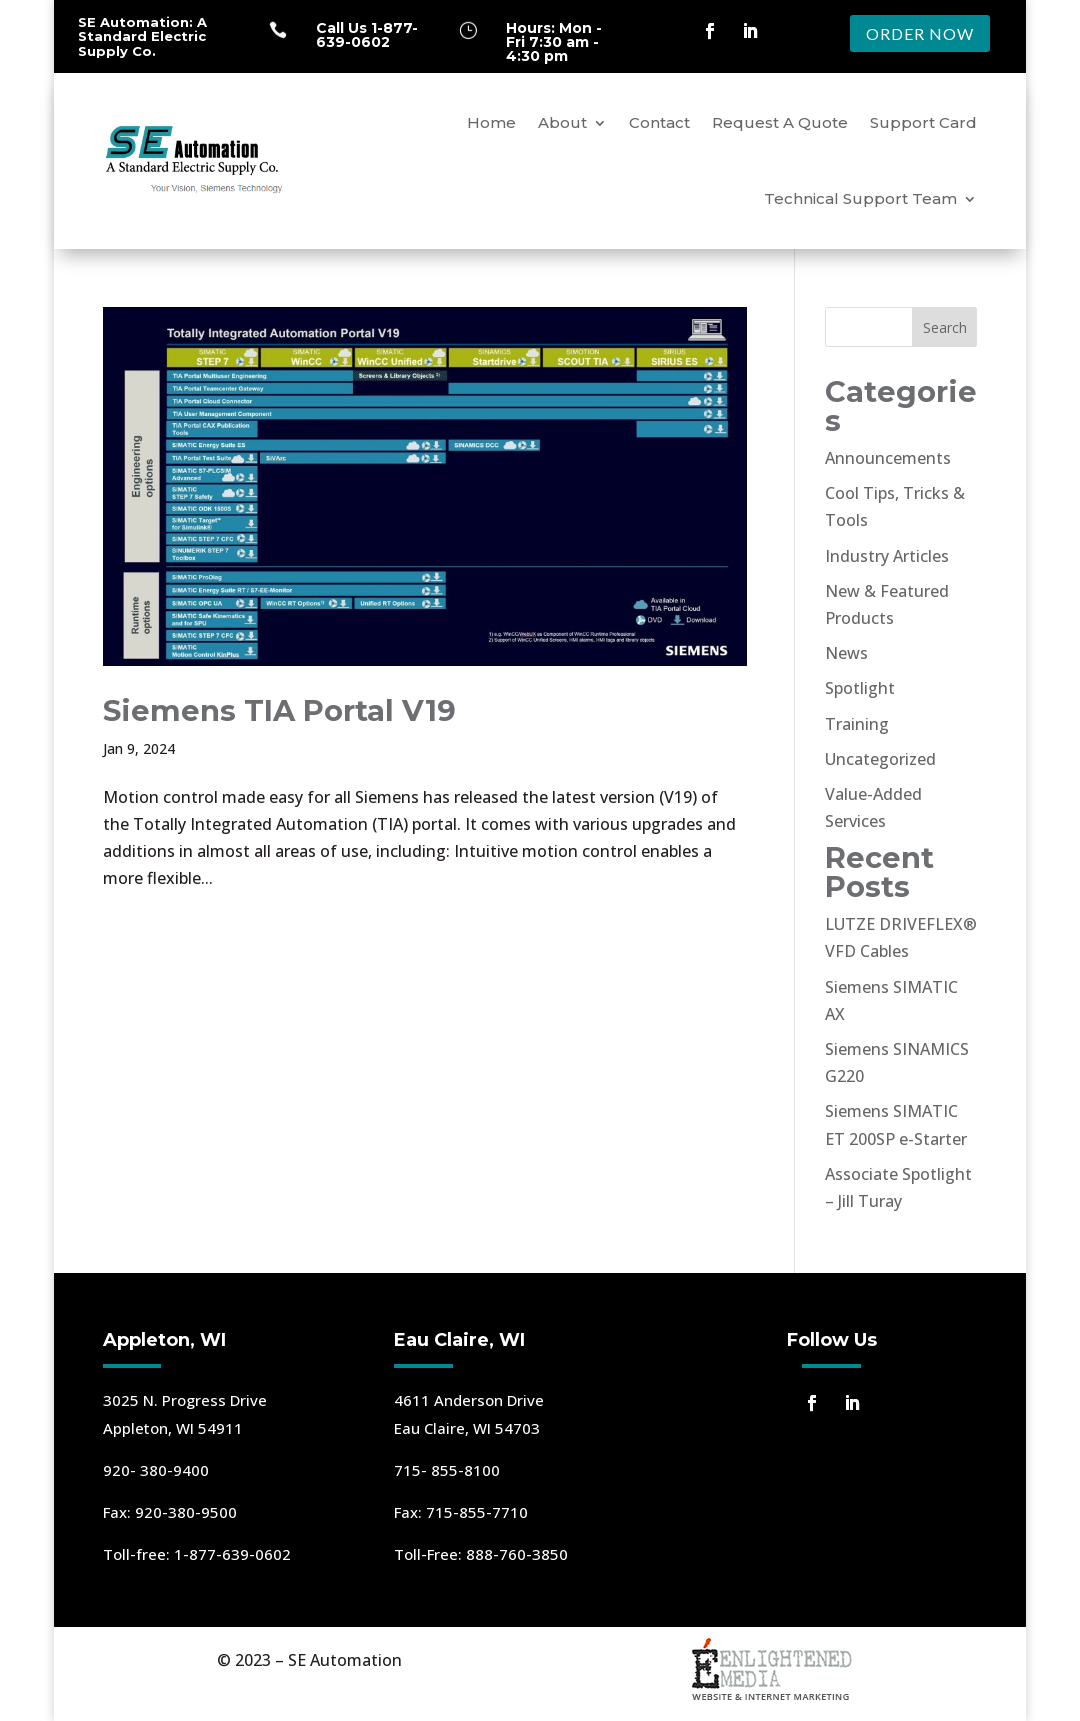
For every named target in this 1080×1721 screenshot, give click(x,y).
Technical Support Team (860, 198)
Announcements (888, 458)
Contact (659, 122)
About (562, 122)
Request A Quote (780, 122)
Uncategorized (880, 759)
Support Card (923, 122)
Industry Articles (887, 556)
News (846, 653)
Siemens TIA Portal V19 (279, 710)
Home (491, 122)
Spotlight (860, 688)
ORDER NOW (920, 33)
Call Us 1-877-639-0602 (367, 35)
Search (945, 327)
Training (857, 724)
